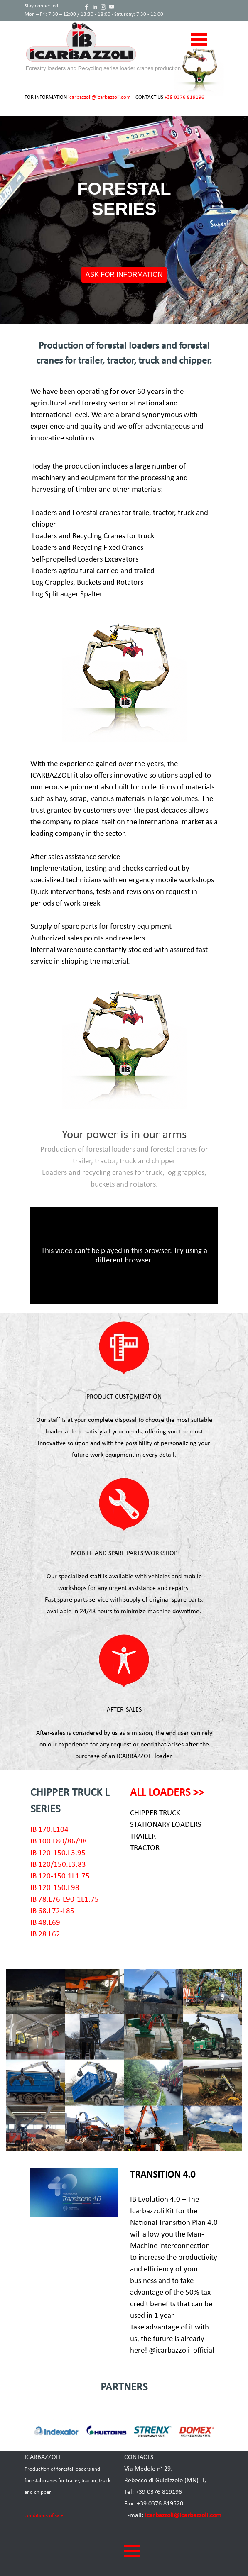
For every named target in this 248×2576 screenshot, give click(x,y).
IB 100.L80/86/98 (58, 1842)
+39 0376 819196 (184, 97)
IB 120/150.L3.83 (58, 1865)
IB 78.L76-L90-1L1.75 (64, 1900)
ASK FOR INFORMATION (124, 274)
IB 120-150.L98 (54, 1888)
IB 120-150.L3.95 (58, 1853)
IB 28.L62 (45, 1935)
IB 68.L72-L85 (52, 1911)
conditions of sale (44, 2515)
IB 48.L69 (45, 1923)
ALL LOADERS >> (167, 1793)
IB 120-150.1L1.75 (60, 1876)
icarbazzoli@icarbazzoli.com (99, 97)
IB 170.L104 (49, 1830)
